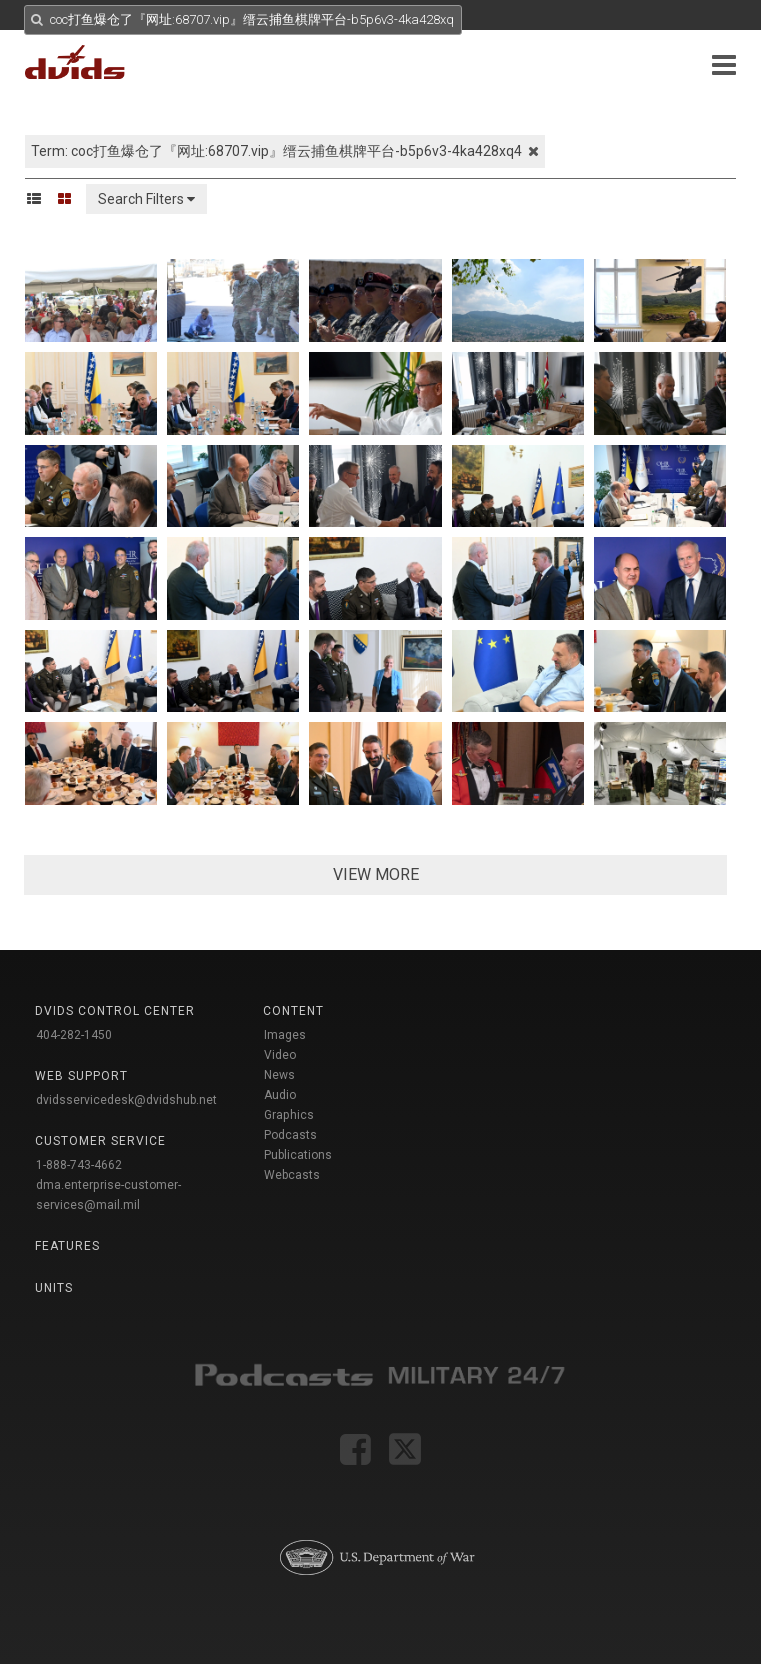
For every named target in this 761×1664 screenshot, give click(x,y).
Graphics (289, 1115)
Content (293, 1011)
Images (285, 1035)
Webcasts (292, 1175)
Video (280, 1055)
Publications (298, 1155)
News (279, 1075)
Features (67, 1246)
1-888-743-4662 (79, 1165)
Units (54, 1288)
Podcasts (290, 1135)
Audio (280, 1095)
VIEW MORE (376, 874)
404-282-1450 (74, 1035)
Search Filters (146, 199)
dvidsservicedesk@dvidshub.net (126, 1100)
